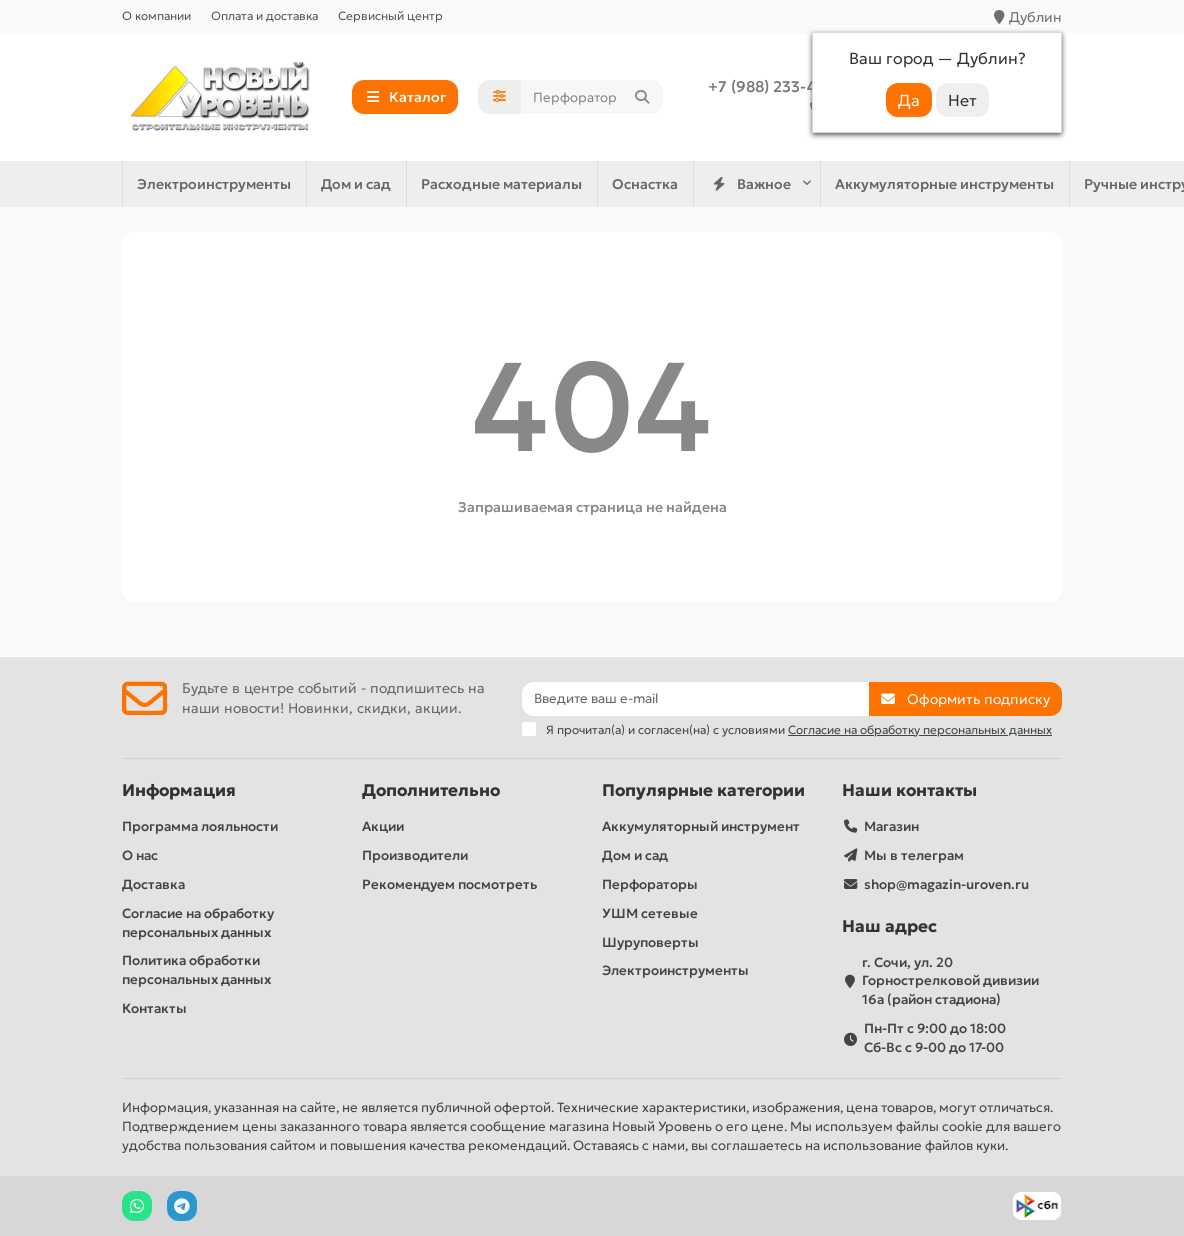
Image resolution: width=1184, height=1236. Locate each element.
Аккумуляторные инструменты (388, 184)
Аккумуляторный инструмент (701, 826)
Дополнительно (431, 790)
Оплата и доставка (264, 15)
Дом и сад (957, 184)
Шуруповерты (650, 942)
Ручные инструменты (807, 184)
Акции (383, 826)
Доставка (153, 884)
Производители (415, 855)
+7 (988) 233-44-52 (778, 86)
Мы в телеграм (914, 855)
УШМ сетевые (650, 913)
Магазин (891, 826)
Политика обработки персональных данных (196, 970)
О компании (156, 15)
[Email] (695, 699)
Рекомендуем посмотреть (449, 884)
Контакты (154, 1008)
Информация (179, 790)
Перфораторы (650, 884)
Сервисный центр (390, 15)
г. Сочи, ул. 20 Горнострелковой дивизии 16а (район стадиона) (950, 981)
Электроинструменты (615, 184)
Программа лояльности (200, 826)
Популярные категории (703, 790)
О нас (140, 855)
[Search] (592, 97)
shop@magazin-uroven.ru (946, 884)
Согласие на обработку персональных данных (198, 923)
